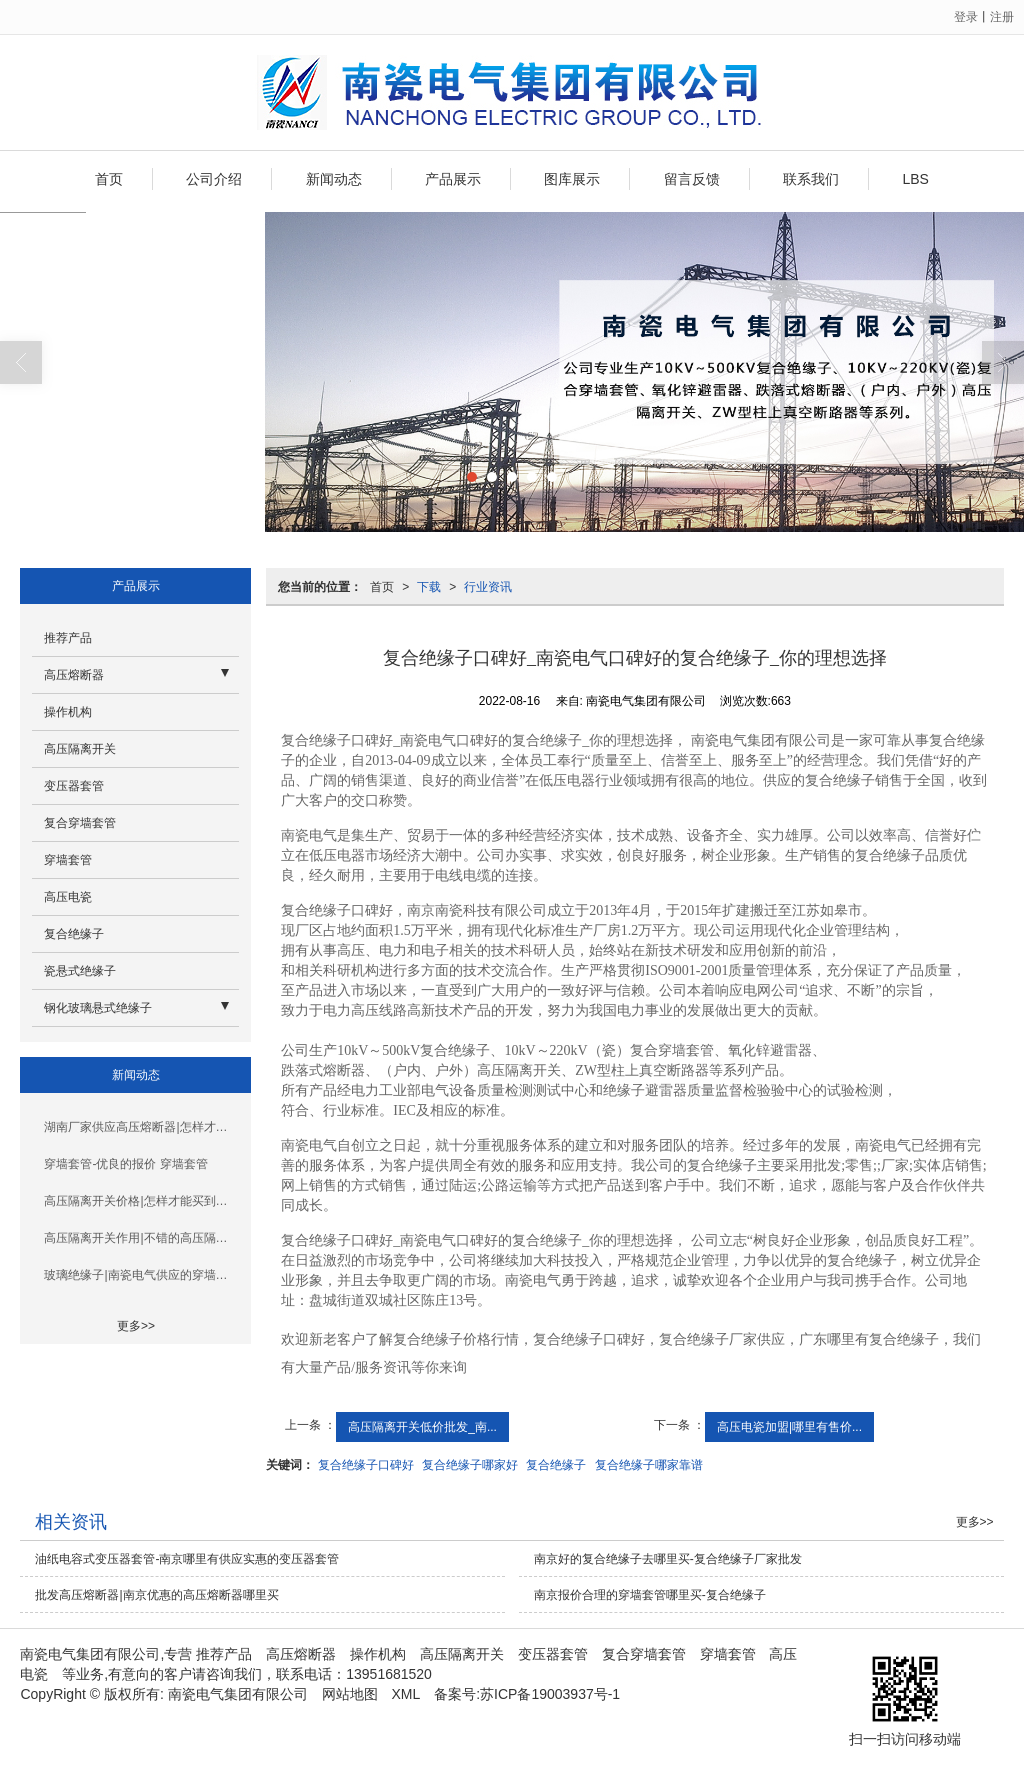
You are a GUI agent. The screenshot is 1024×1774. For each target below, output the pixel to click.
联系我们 (811, 179)
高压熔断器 (74, 675)
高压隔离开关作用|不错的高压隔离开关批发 (141, 1238)
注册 (1002, 17)
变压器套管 (74, 786)
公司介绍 (214, 179)
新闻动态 (334, 179)
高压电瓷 (68, 897)
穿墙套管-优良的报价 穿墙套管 (125, 1164)
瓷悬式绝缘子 (80, 971)
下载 (429, 587)
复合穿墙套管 (80, 823)
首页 (109, 179)
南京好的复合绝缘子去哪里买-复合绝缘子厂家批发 (668, 1559)
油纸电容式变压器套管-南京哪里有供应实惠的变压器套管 (187, 1559)
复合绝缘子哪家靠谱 (649, 1465)
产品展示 (453, 179)
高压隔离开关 (80, 749)
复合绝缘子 (556, 1465)
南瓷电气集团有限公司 (238, 1694)
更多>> (136, 1326)
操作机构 (68, 712)
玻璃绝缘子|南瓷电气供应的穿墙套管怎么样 (141, 1275)
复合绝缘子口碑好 (366, 1465)
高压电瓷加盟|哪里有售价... (789, 1427)
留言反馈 (692, 179)
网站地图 (350, 1694)
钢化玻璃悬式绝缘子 (98, 1008)
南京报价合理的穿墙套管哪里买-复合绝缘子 (650, 1595)
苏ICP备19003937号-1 (550, 1694)
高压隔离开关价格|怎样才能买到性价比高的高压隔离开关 (141, 1201)
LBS (915, 179)
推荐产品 (68, 638)
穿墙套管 (68, 860)
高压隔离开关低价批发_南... (422, 1427)
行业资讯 (488, 587)
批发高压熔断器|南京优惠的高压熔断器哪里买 (156, 1595)
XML (406, 1694)
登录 (966, 17)
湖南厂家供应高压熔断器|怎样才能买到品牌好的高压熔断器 (141, 1127)
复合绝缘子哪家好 (470, 1465)
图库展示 (572, 179)
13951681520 (389, 1674)
